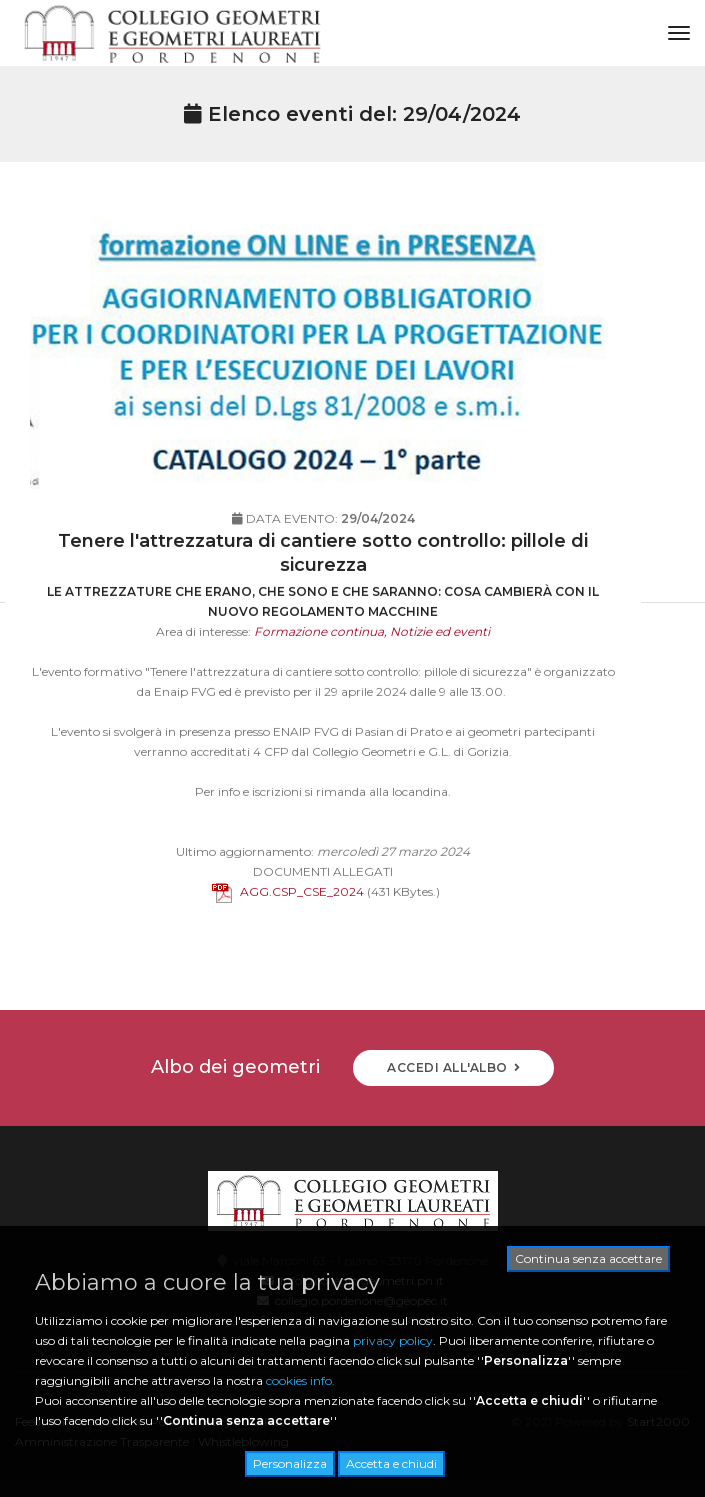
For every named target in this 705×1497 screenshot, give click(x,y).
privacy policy (393, 1340)
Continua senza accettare (588, 1258)
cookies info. (300, 1380)
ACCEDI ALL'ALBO (453, 1067)
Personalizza (290, 1463)
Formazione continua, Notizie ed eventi (372, 667)
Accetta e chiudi (391, 1463)
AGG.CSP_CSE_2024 (288, 927)
